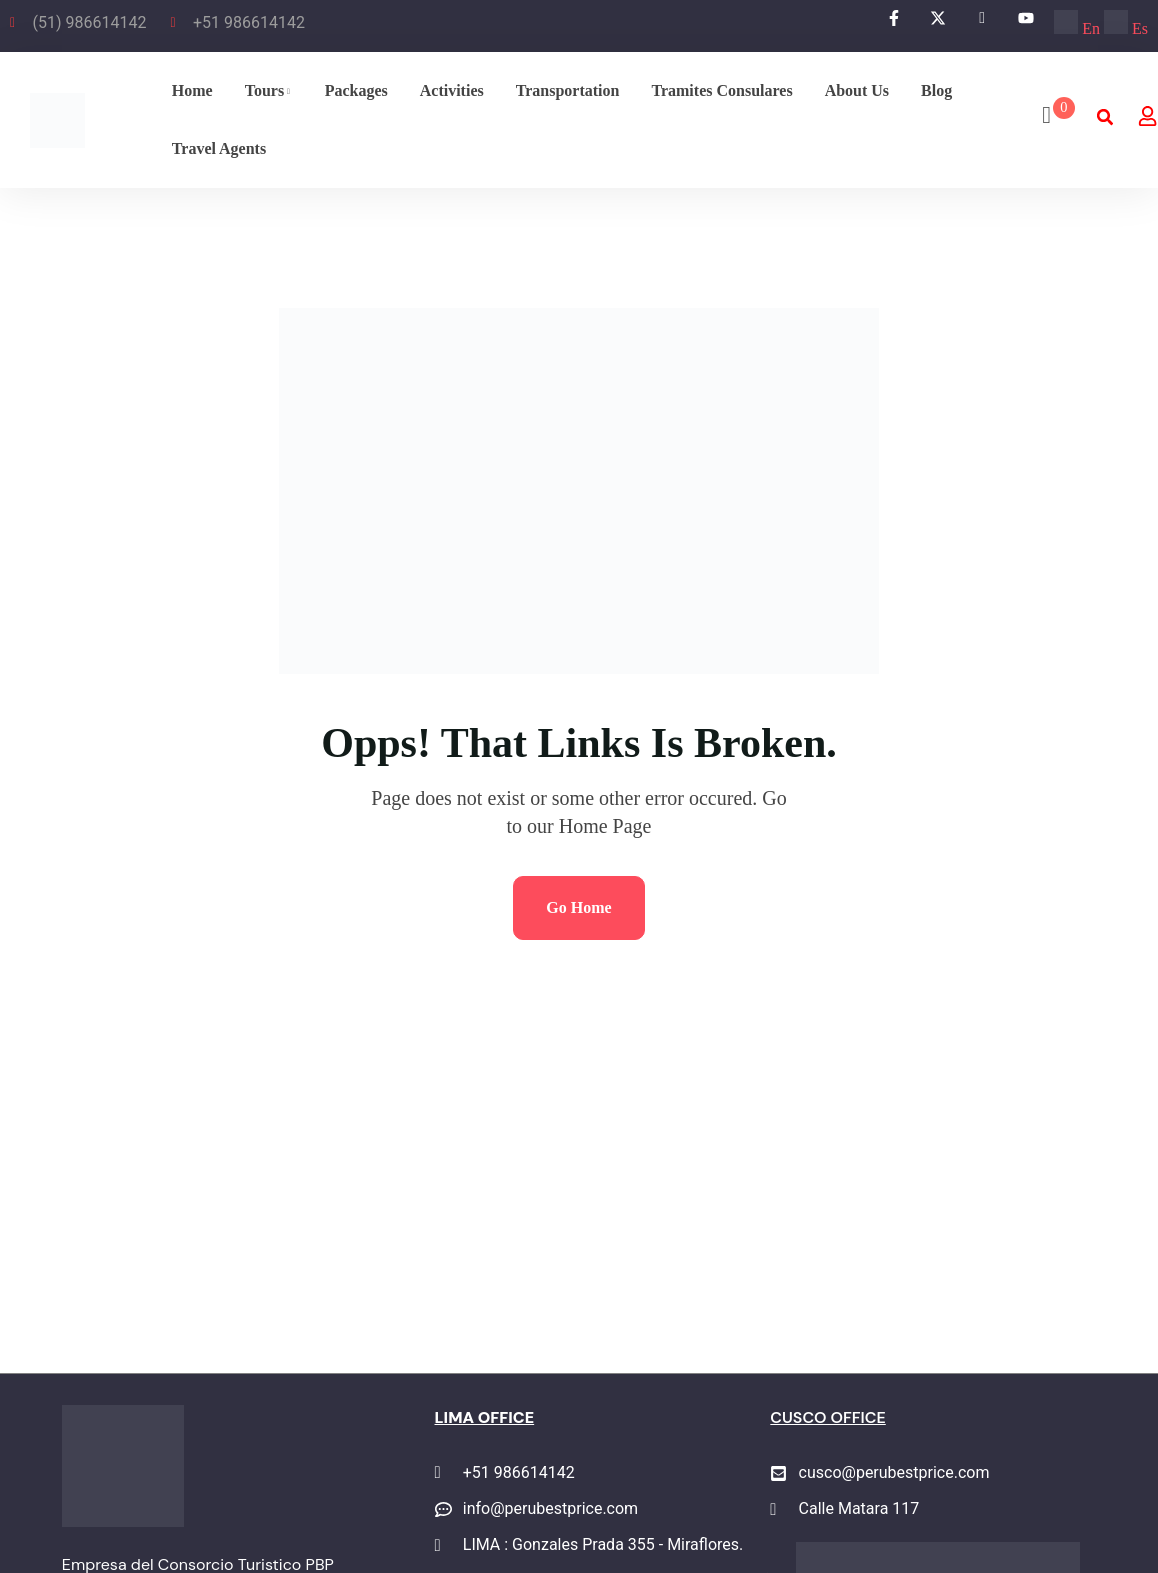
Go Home (578, 907)
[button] (1104, 117)
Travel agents (219, 148)
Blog (936, 90)
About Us (857, 90)
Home (192, 90)
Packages (356, 90)
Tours (264, 90)
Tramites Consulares (721, 90)
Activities (452, 90)
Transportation (568, 90)
